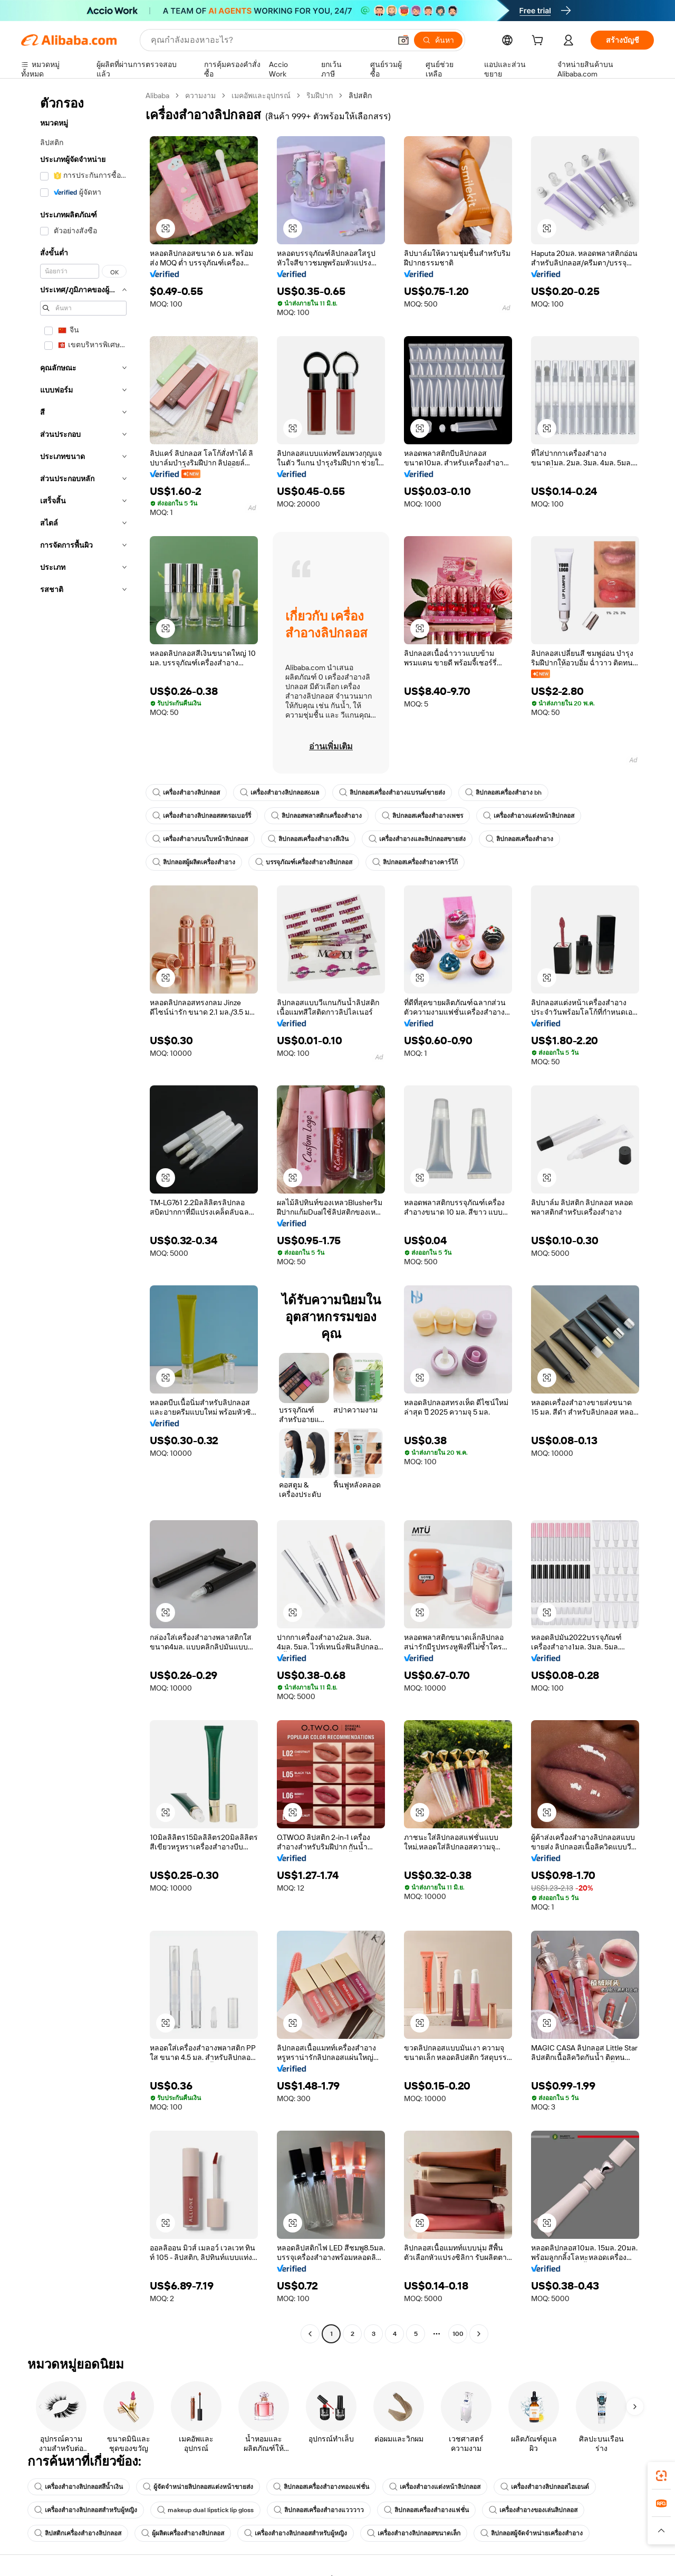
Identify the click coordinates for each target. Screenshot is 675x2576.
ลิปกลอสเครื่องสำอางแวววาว (319, 2510)
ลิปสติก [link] (360, 95)
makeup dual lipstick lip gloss (205, 2510)
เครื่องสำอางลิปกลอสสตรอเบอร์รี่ (201, 816)
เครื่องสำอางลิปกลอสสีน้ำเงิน (78, 2487)
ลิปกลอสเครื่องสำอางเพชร (422, 816)
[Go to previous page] (310, 2333)
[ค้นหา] (438, 40)
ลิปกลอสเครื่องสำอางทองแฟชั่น (321, 2487)
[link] (661, 2475)
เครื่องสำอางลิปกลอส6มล (279, 792)
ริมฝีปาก (319, 95)
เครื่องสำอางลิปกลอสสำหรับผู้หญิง (85, 2510)
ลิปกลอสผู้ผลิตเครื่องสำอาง (193, 862)
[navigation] (80, 1216)
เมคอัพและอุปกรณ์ (261, 95)
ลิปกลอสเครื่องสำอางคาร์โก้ (415, 862)
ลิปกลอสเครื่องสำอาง (519, 839)
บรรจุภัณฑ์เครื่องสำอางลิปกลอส (303, 862)
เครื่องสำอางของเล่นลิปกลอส (533, 2510)
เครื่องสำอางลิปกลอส (186, 792)
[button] (403, 40)
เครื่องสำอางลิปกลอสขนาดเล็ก (413, 2533)
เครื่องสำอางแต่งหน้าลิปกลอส (528, 816)
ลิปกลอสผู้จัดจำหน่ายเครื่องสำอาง (531, 2533)
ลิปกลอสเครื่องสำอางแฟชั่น (426, 2510)
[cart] (539, 41)
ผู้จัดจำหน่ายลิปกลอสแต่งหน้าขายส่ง (198, 2487)
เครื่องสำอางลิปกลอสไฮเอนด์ (544, 2487)
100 (458, 2334)
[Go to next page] (478, 2333)
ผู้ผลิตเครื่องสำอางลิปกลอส (182, 2533)
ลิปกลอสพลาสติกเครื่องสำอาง (316, 816)
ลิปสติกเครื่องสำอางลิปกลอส (77, 2533)
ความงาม (200, 95)
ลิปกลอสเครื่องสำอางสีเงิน (308, 839)
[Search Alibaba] (270, 40)
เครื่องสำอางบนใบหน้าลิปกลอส (200, 839)
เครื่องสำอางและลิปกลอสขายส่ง (417, 839)
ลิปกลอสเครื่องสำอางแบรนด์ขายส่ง (392, 792)
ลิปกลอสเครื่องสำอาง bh (503, 792)
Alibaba (157, 95)
